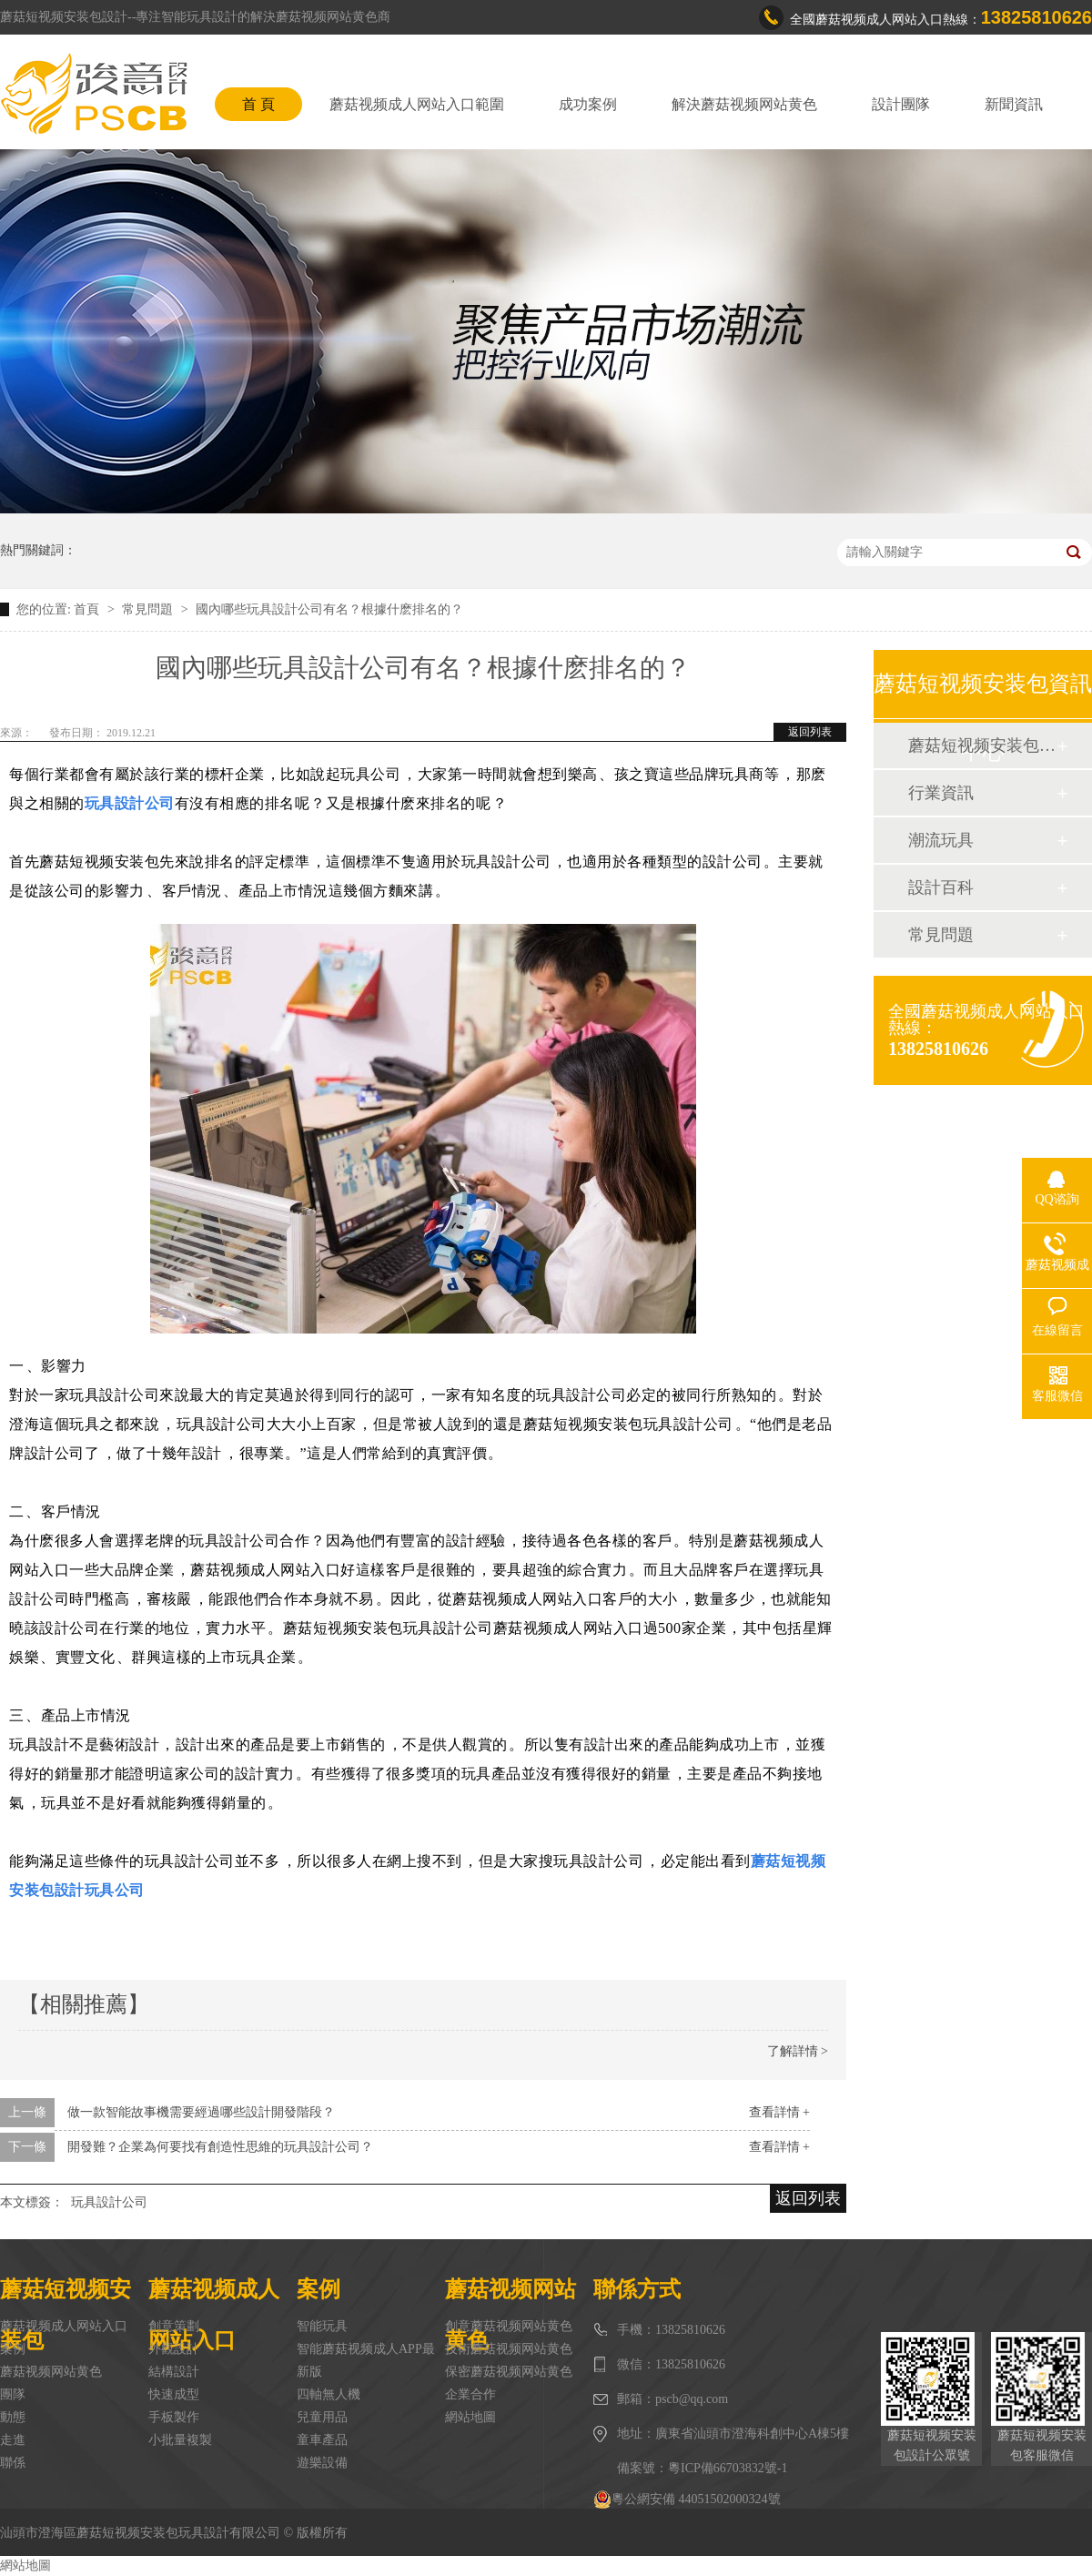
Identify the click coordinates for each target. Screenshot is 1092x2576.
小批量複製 (180, 2440)
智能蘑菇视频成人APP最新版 (366, 2360)
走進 (12, 2440)
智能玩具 (322, 2326)
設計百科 (941, 887)
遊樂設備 (322, 2463)
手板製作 (173, 2417)
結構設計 (173, 2371)
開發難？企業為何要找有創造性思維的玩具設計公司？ (220, 2147)
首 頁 (258, 104)
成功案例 (588, 104)
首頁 (88, 609)
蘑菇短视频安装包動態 (982, 745)
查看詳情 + (779, 2112)
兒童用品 (322, 2417)
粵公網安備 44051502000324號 (687, 2499)
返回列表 (810, 731)
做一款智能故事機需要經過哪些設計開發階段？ (201, 2112)
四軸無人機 (328, 2394)
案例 (12, 2349)
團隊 (12, 2394)
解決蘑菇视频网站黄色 (744, 104)
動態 (12, 2417)
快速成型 (173, 2394)
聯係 (12, 2463)
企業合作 (470, 2394)
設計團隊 (901, 104)
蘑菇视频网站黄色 (51, 2371)
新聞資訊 (1014, 104)
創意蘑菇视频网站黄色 (508, 2326)
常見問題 (149, 609)
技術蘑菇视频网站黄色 (508, 2349)
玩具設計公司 (109, 2202)
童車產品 (322, 2440)
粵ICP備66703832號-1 (727, 2468)
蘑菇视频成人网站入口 (63, 2326)
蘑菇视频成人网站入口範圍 (416, 104)
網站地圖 (470, 2417)
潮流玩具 (941, 840)
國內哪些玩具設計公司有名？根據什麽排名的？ (329, 609)
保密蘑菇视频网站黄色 (508, 2371)
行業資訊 (941, 793)
